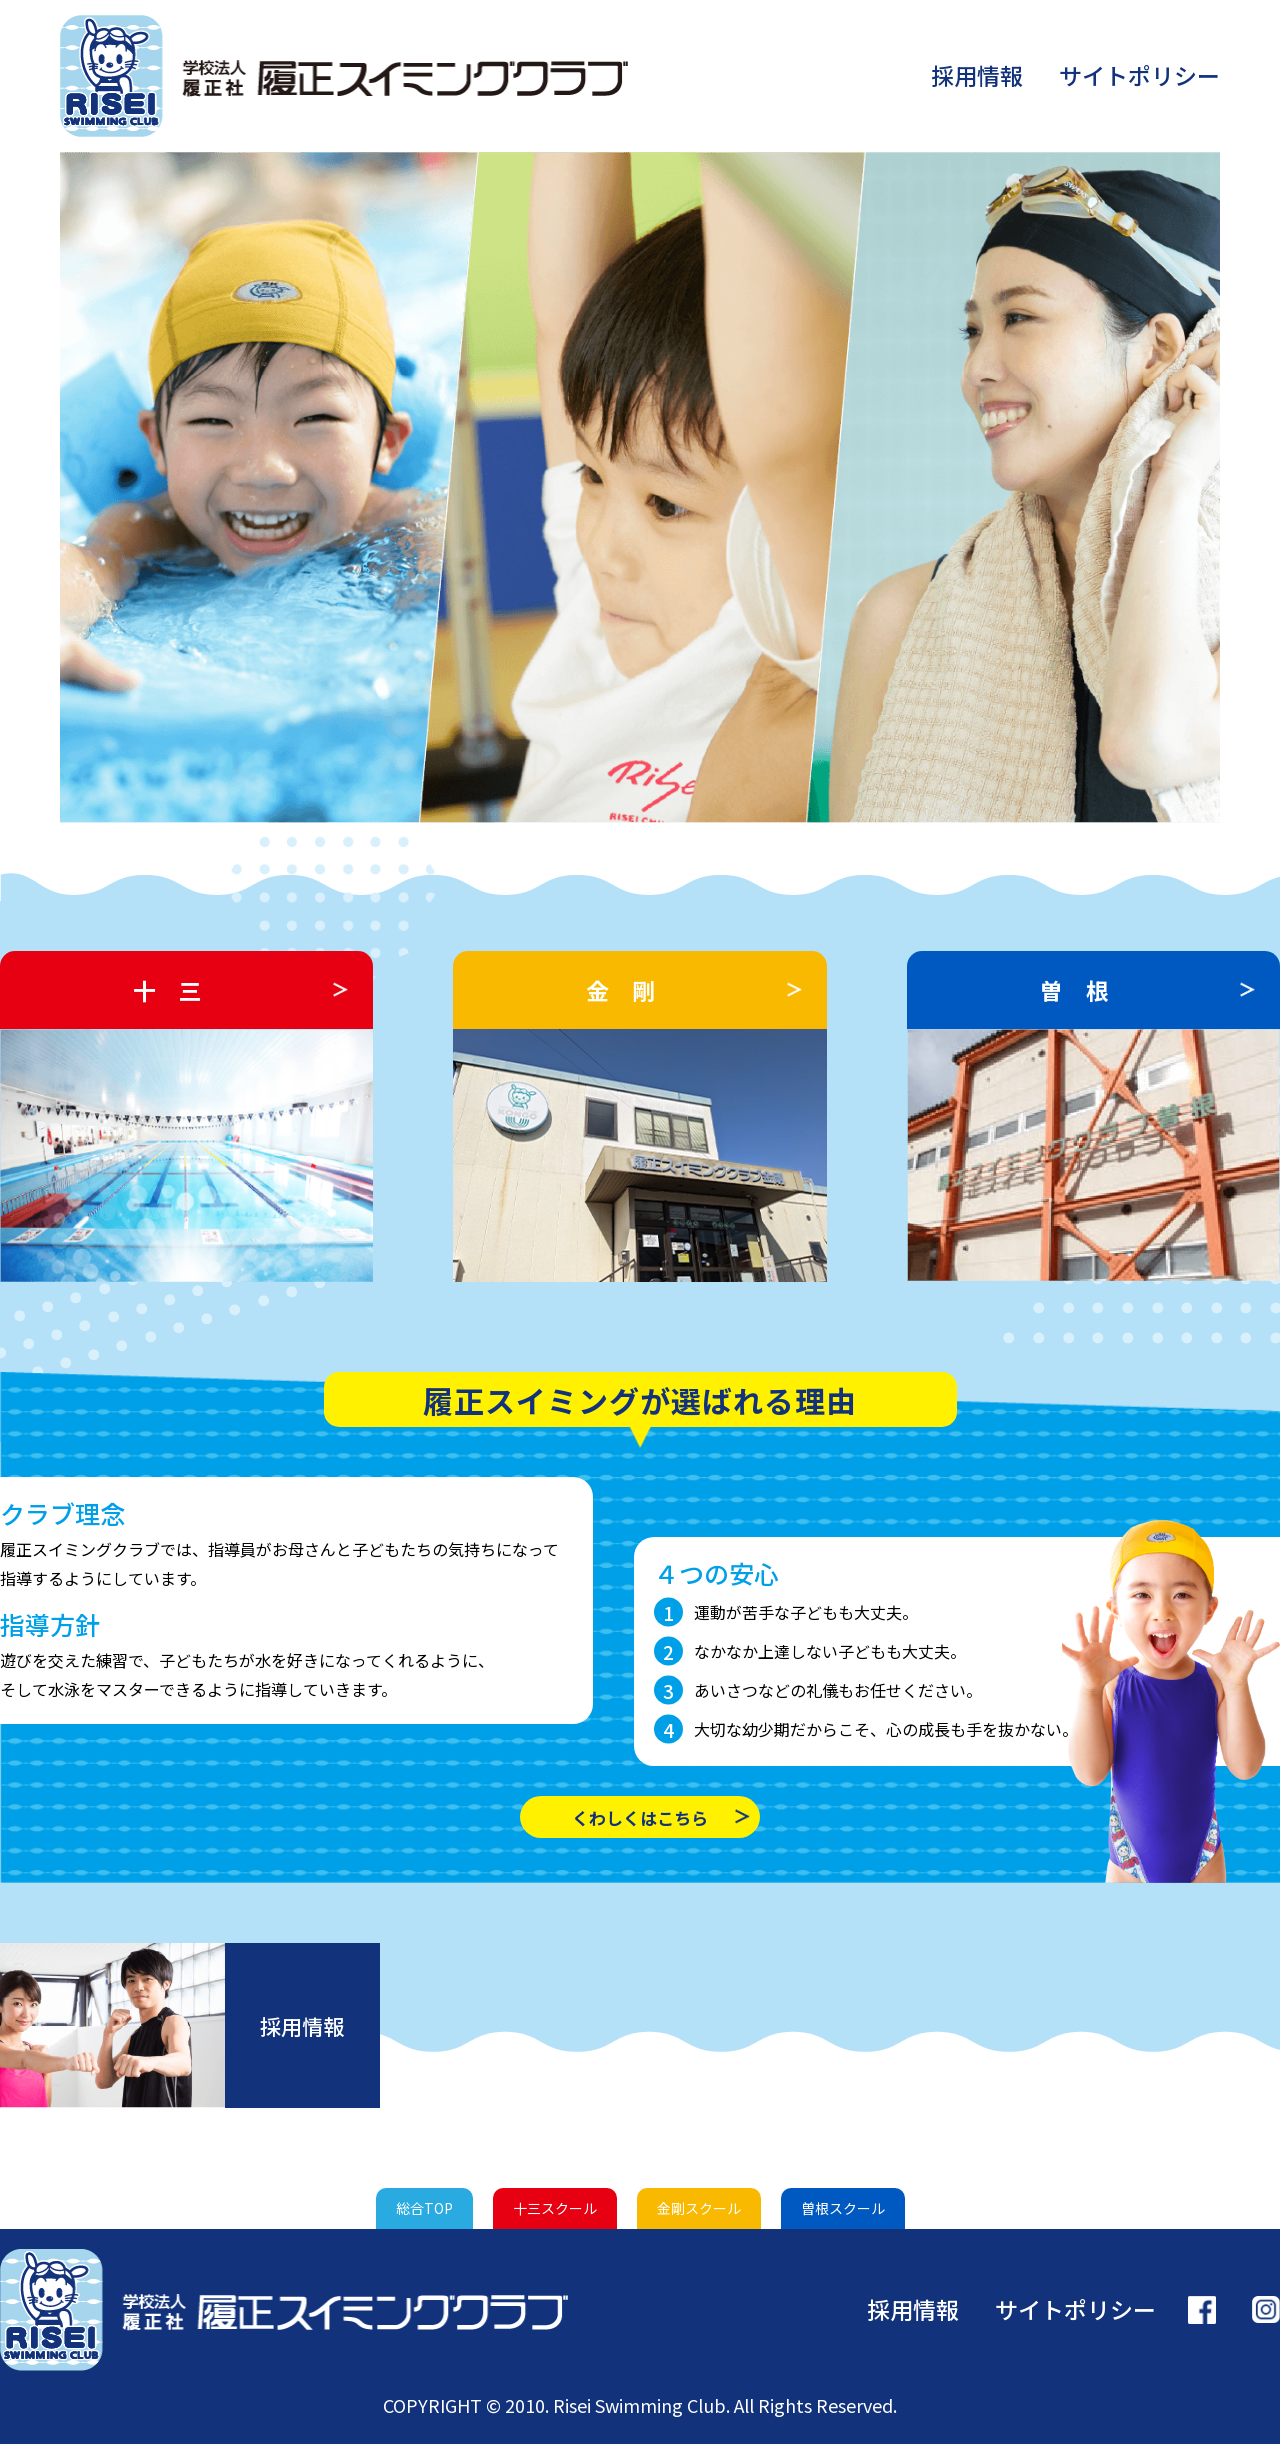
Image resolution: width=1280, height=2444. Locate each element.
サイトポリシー (1139, 75)
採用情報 (977, 75)
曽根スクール (843, 2208)
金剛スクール (699, 2208)
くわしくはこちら (640, 1817)
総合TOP (424, 2208)
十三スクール (555, 2208)
